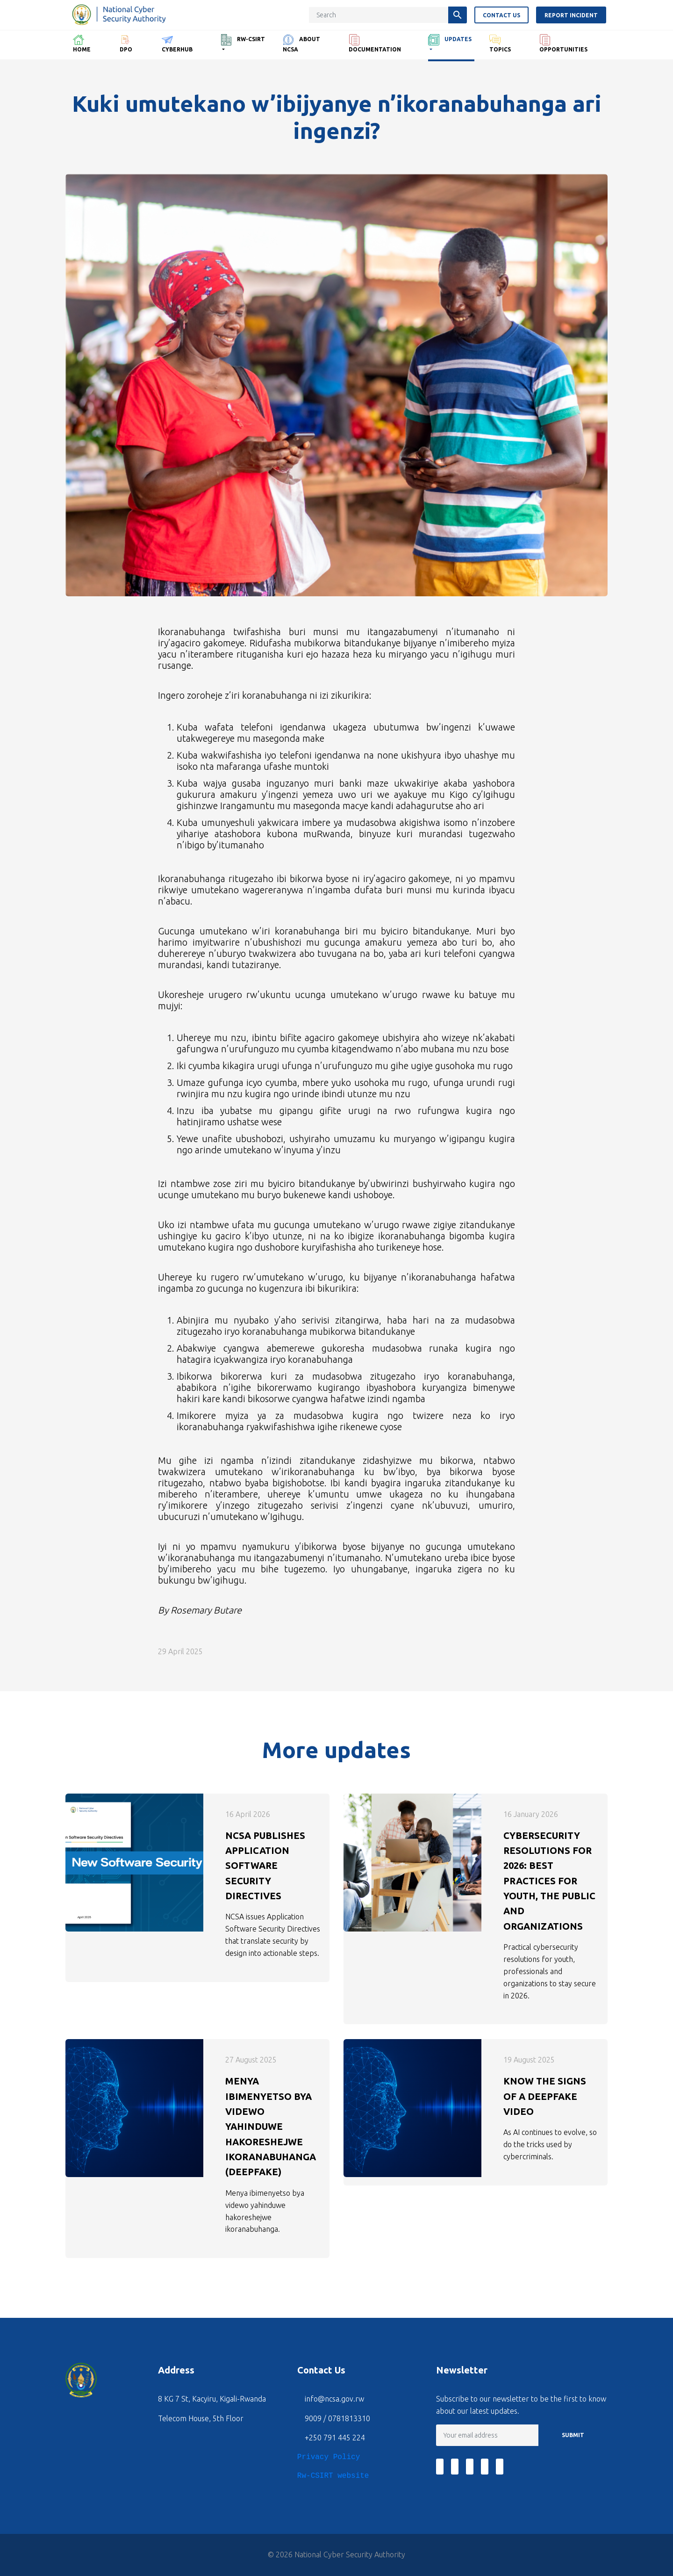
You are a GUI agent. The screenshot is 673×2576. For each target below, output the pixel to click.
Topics (500, 43)
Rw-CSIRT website (333, 2476)
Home (82, 43)
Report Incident (572, 15)
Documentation (375, 43)
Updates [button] (450, 39)
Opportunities (563, 43)
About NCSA (301, 43)
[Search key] (380, 15)
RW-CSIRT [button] (243, 39)
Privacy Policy (328, 2457)
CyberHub (177, 43)
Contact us (503, 15)
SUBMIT (573, 2435)
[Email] (487, 2435)
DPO (126, 43)
